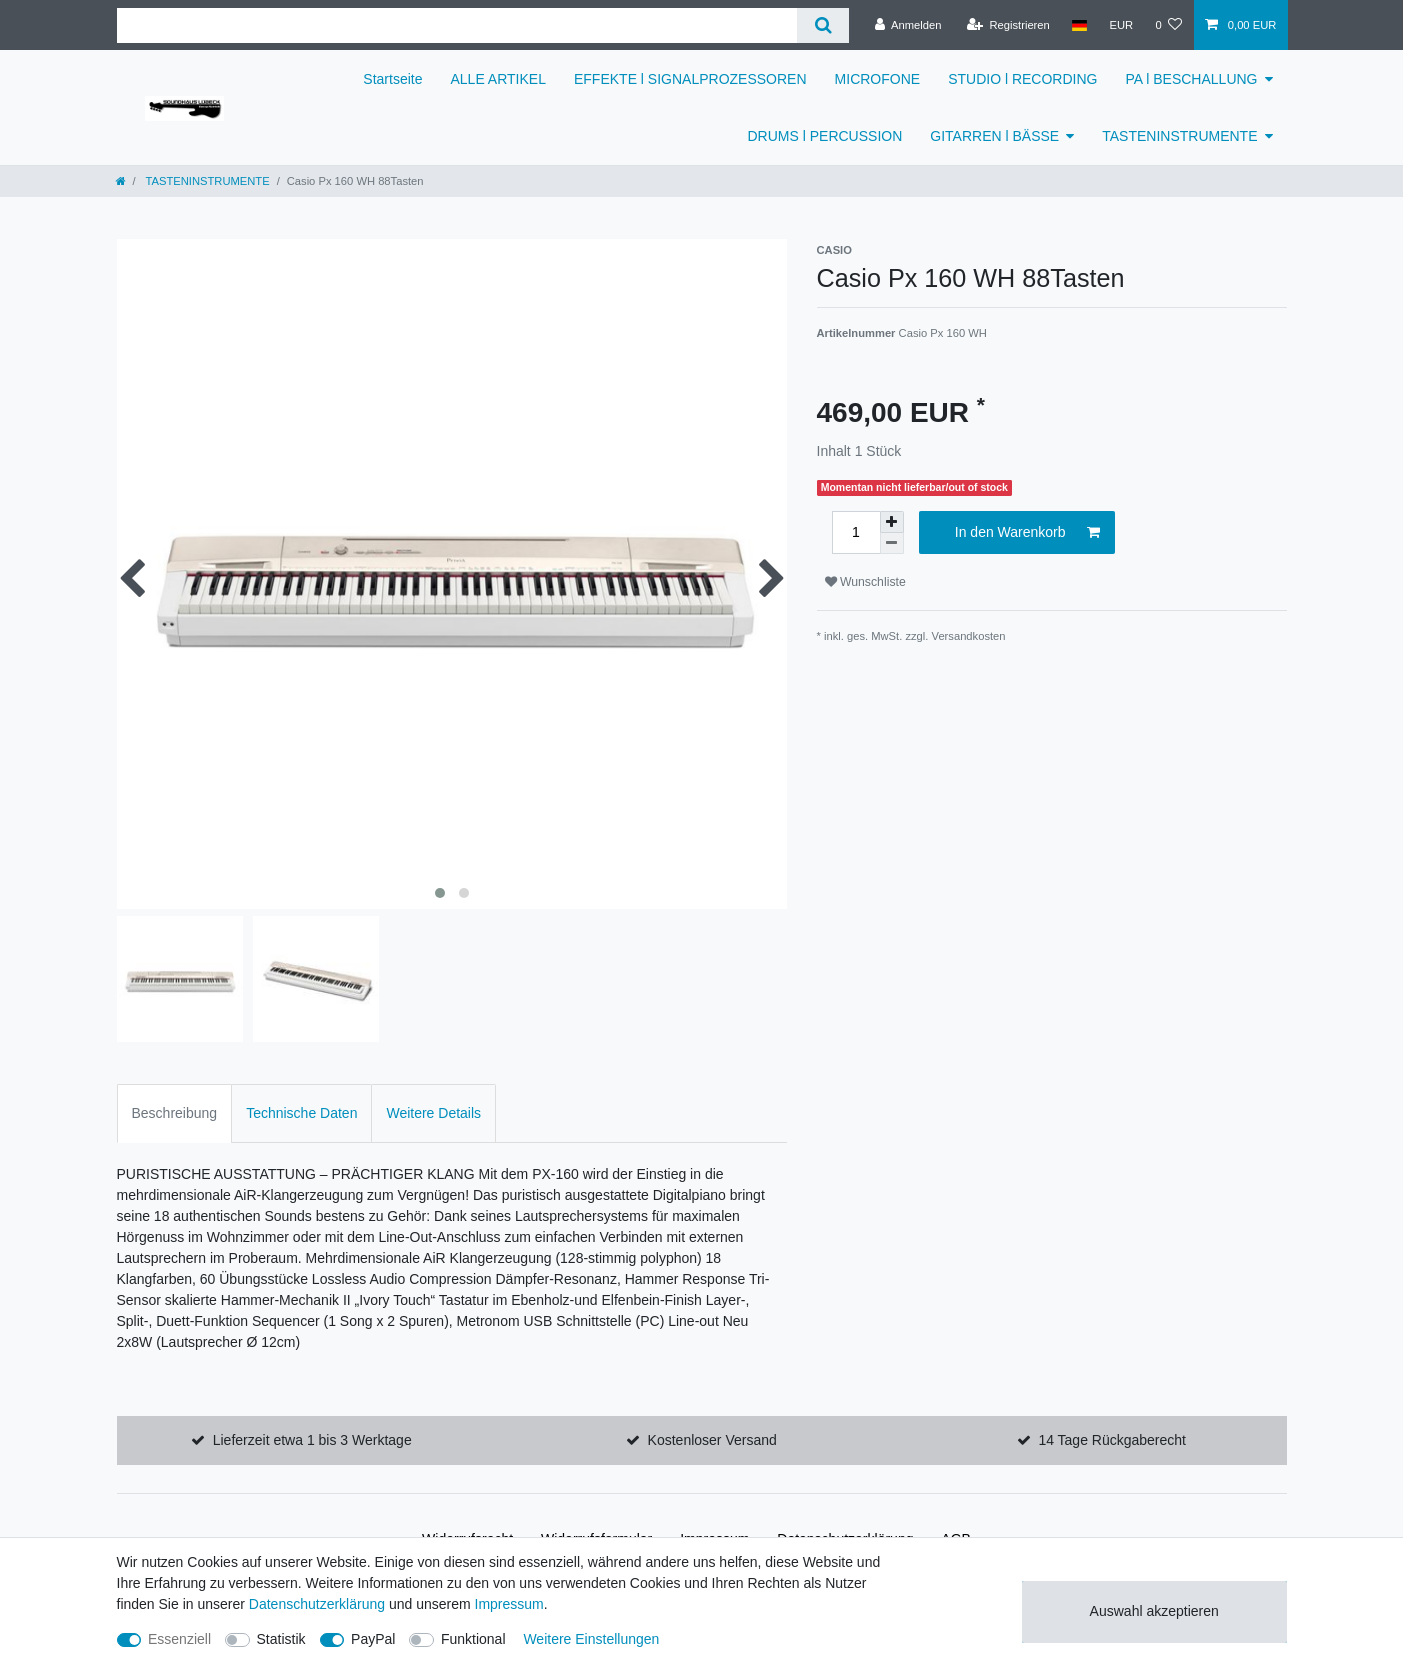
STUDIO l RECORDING (1022, 79)
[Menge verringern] (892, 543)
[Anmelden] (908, 25)
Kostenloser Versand (712, 1440)
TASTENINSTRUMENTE (1179, 136)
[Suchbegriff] (457, 25)
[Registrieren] (1008, 25)
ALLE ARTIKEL (498, 79)
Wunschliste (865, 582)
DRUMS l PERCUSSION (825, 136)
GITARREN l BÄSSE (994, 136)
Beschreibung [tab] (175, 1113)
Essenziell (179, 1639)
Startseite (392, 79)
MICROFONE (878, 79)
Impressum (509, 1604)
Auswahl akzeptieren (1154, 1611)
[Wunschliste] (1168, 25)
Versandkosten (969, 636)
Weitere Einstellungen (591, 1639)
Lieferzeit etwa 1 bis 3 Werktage (312, 1440)
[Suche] (822, 25)
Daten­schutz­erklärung (317, 1604)
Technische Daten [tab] (301, 1113)
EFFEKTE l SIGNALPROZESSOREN (690, 79)
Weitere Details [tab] (433, 1113)
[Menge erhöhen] (892, 522)
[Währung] (1121, 25)
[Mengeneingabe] (856, 532)
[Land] (1079, 25)
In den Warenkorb (1027, 533)
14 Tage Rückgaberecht (1112, 1440)
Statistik (281, 1639)
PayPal (373, 1639)
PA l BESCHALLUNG (1191, 79)
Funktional (473, 1639)
